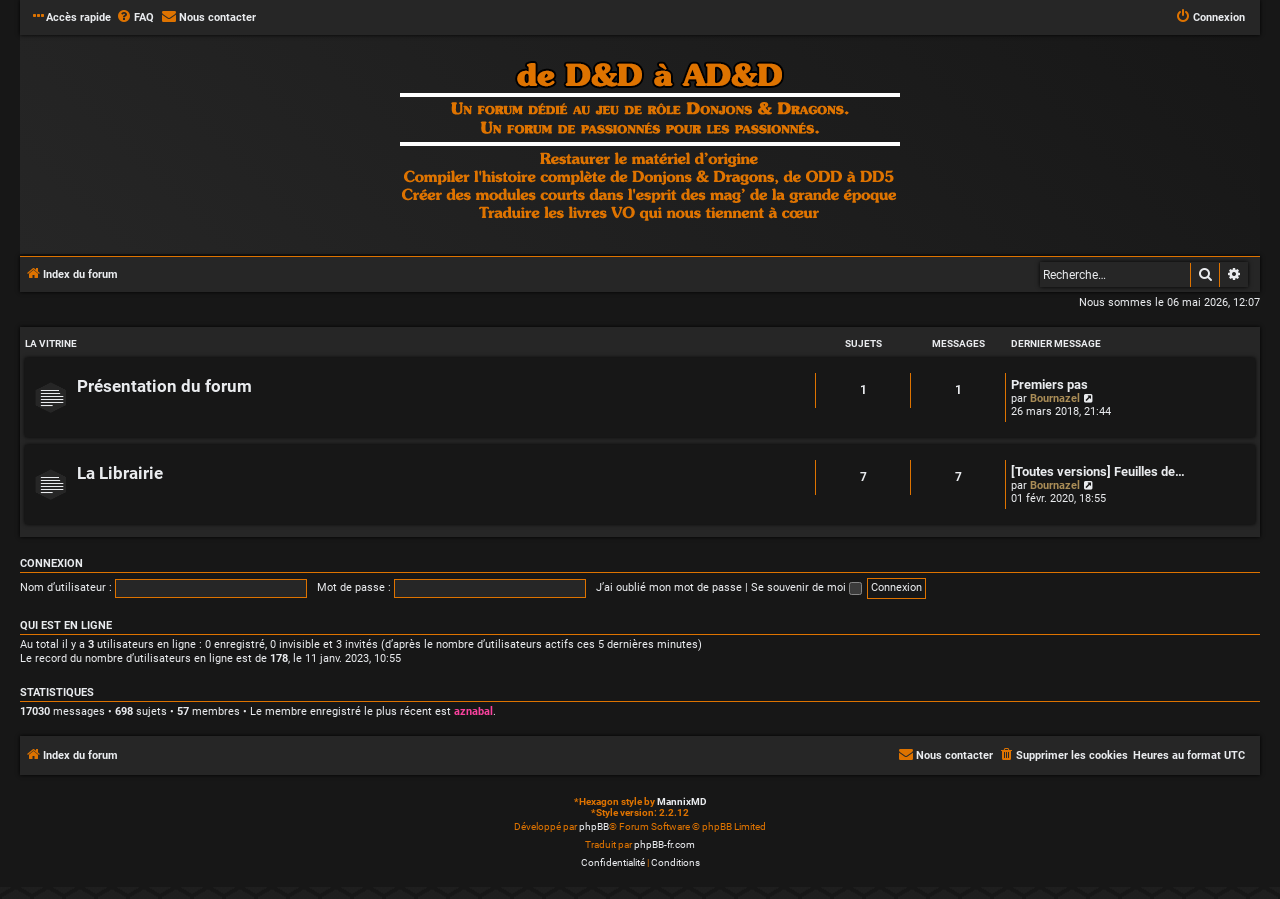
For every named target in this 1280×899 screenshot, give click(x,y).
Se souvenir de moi (806, 587)
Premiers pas (1049, 384)
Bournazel (1055, 398)
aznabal (473, 711)
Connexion (51, 563)
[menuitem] (135, 18)
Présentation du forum (164, 386)
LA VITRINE (51, 343)
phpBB (594, 826)
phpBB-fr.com (664, 844)
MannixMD (682, 801)
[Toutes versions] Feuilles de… (1098, 471)
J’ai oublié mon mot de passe (669, 587)
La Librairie (120, 473)
